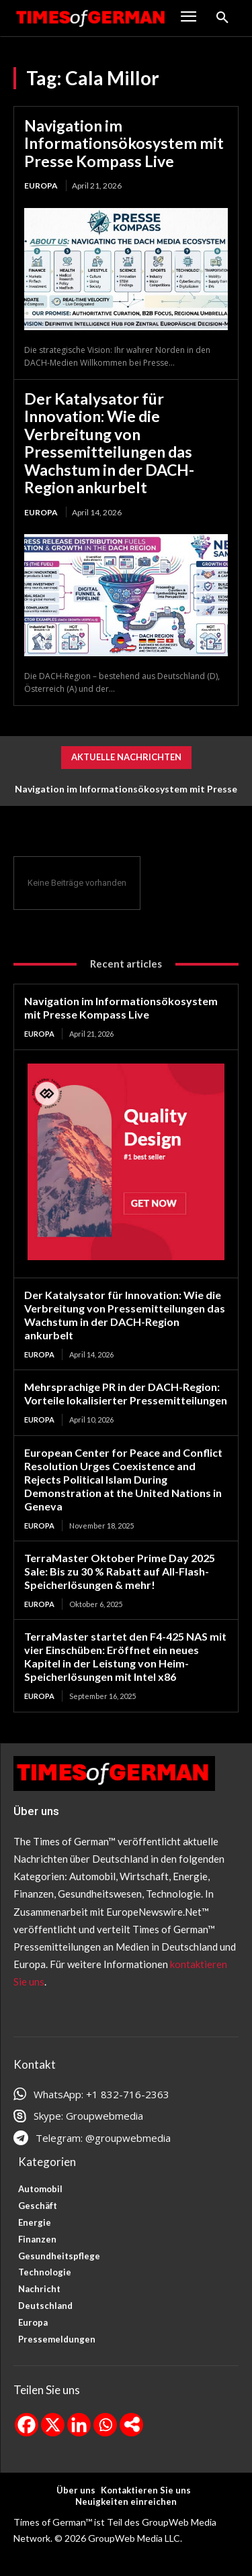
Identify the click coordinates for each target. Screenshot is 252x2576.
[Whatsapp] (105, 2424)
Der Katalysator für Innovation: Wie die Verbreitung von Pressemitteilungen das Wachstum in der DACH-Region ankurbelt (109, 443)
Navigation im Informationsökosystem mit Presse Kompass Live (124, 143)
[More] (131, 2424)
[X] (53, 2424)
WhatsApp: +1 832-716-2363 (101, 2094)
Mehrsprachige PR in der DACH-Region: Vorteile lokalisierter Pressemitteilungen (125, 1393)
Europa (41, 186)
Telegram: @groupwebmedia (103, 2138)
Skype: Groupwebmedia (88, 2115)
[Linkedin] (79, 2424)
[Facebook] (26, 2424)
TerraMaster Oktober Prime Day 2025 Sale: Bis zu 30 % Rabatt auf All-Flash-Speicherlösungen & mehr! (119, 1571)
